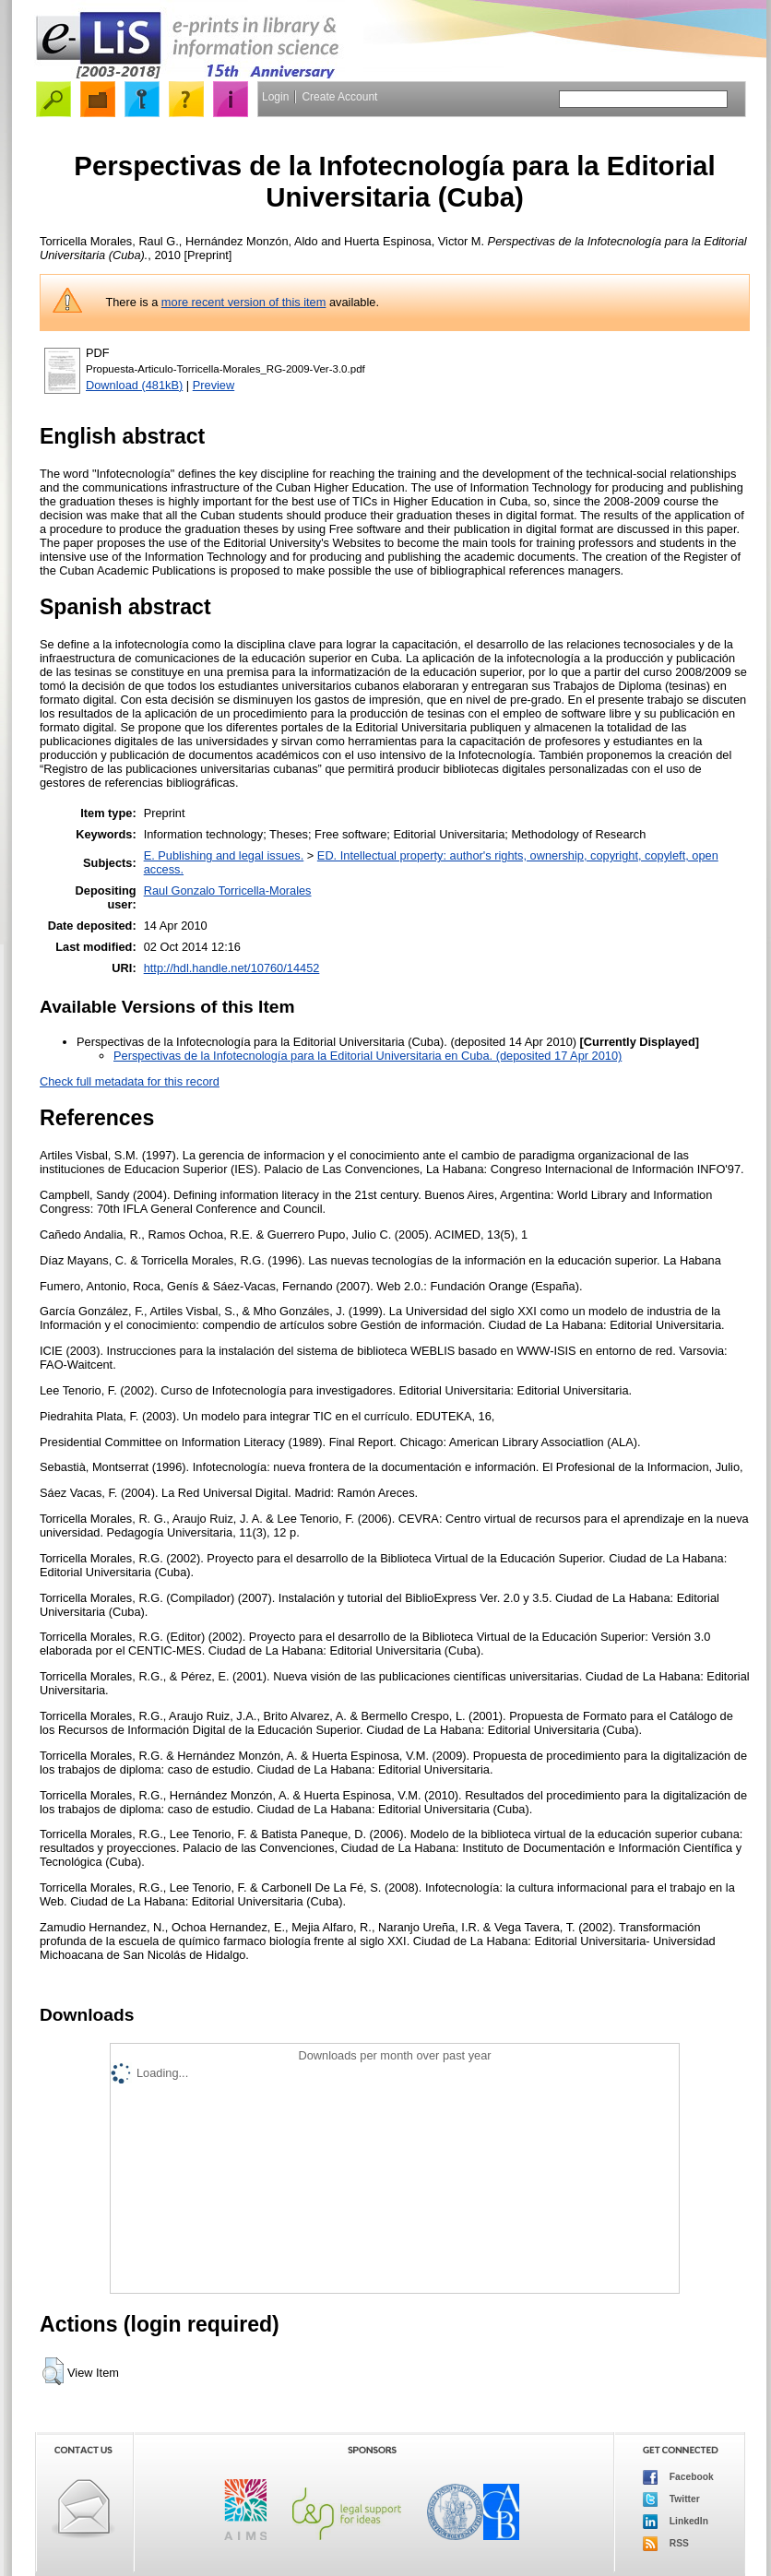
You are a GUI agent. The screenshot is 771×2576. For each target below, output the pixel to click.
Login (275, 96)
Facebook (678, 2477)
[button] (53, 2371)
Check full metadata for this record (129, 1081)
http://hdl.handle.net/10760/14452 (232, 968)
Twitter (671, 2499)
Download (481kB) (134, 385)
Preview (214, 385)
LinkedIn (675, 2521)
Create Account (339, 96)
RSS (666, 2543)
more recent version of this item (243, 302)
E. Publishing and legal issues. (224, 855)
